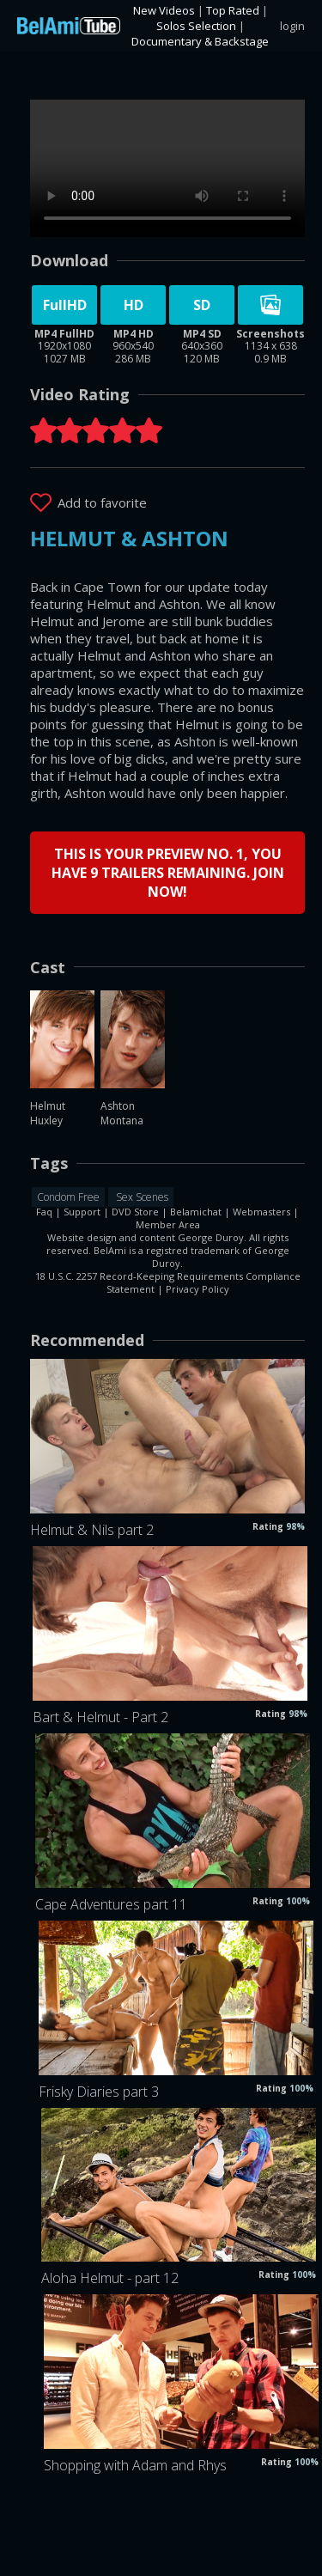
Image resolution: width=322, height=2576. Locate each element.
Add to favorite (102, 502)
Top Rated (232, 10)
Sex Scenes (140, 1197)
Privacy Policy (197, 1288)
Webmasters (261, 1211)
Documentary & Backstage (200, 41)
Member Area (168, 1224)
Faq (44, 1211)
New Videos (164, 10)
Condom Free (68, 1197)
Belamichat (196, 1211)
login (292, 25)
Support (82, 1211)
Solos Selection (196, 25)
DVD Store (135, 1211)
